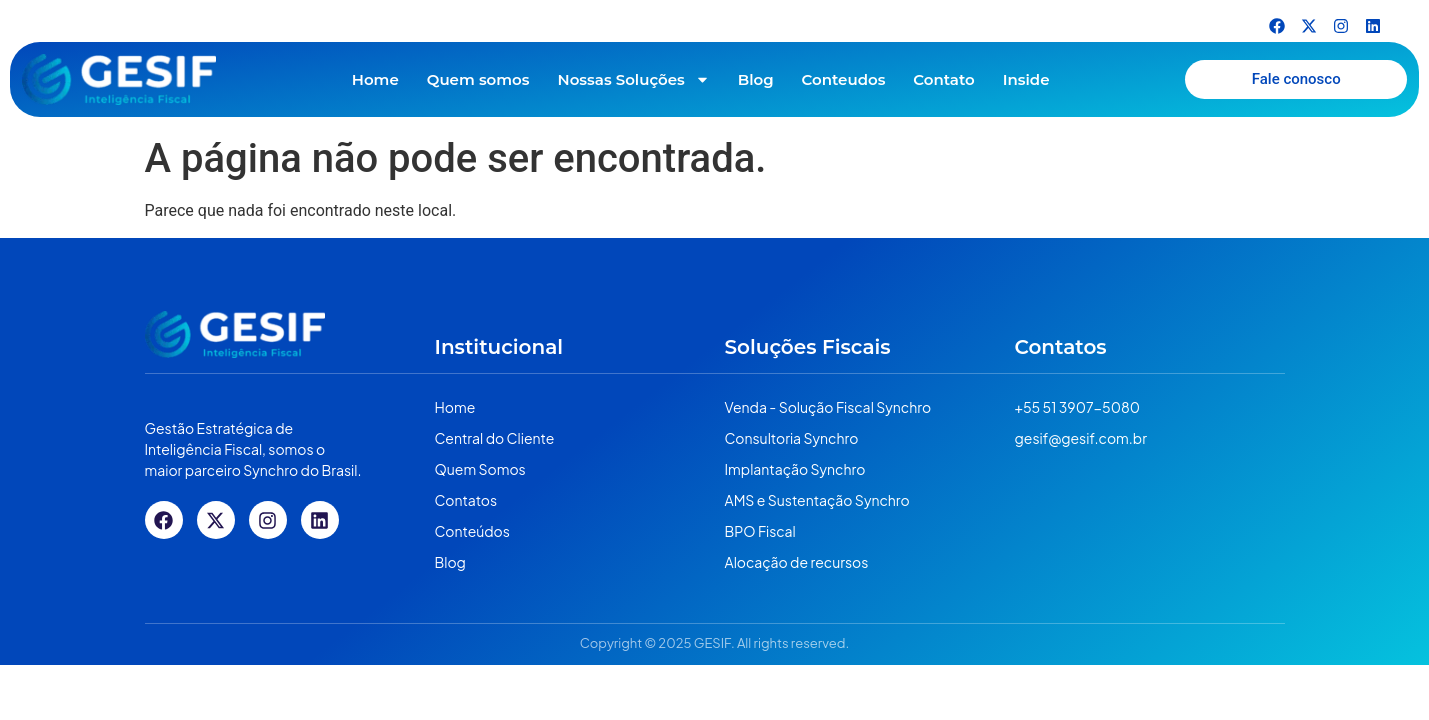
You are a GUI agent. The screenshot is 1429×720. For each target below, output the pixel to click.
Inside (1026, 79)
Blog (756, 79)
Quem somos (478, 79)
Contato (943, 79)
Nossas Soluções (634, 79)
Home (375, 79)
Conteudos (844, 79)
